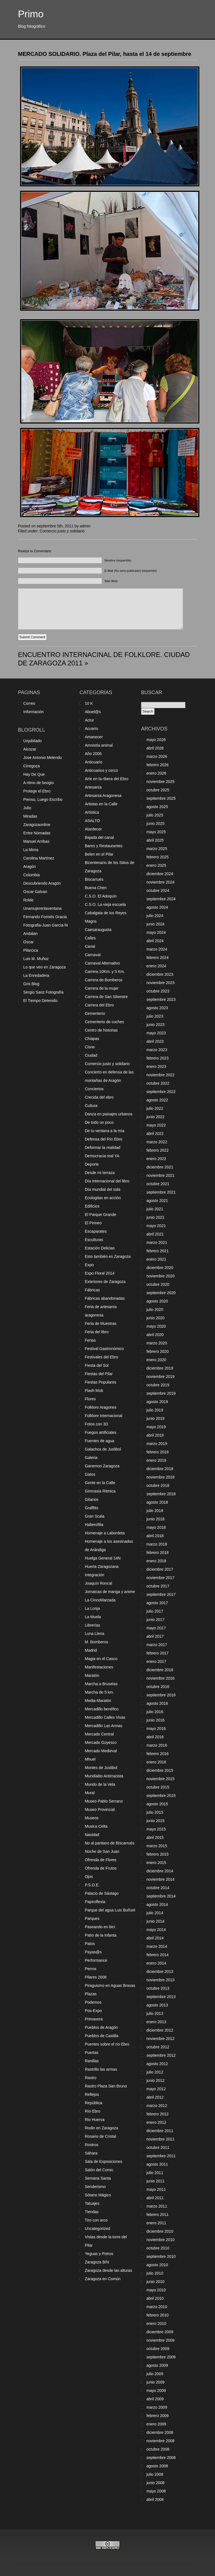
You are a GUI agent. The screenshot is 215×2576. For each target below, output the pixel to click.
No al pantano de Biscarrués (109, 1843)
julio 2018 (154, 1510)
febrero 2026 (157, 765)
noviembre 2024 (160, 882)
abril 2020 (155, 1334)
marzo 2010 (156, 2306)
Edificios (92, 1206)
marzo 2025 (156, 848)
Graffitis (91, 1508)
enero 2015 (156, 1862)
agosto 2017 (157, 1603)
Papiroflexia (95, 1901)
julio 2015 (154, 1812)
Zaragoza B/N (97, 2262)
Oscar (28, 942)
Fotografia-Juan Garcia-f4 (45, 925)
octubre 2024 (157, 890)
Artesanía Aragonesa (103, 795)
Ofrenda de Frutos (101, 1868)
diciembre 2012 (159, 2030)
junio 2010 (155, 2281)
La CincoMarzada (100, 1600)
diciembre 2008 (159, 2432)
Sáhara (91, 2153)
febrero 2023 (157, 1058)
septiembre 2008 (161, 2457)
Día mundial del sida (102, 1189)
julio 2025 (154, 815)
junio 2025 (155, 823)
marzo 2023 (156, 1049)
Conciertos (94, 1089)
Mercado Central (99, 1734)
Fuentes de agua (99, 1441)
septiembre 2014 (161, 1896)
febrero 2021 (157, 1251)
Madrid (91, 1650)
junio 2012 (155, 2080)
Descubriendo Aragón (42, 883)
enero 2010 (156, 2323)
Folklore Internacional (103, 1415)
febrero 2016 (157, 1753)
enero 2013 (156, 2022)
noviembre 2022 (160, 1075)
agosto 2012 (157, 2063)
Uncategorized (97, 2228)
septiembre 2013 (161, 1996)
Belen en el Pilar (99, 854)
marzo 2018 (156, 1544)
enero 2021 (156, 1259)
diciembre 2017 (159, 1569)
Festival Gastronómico (104, 1348)
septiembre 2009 (161, 2357)
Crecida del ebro (99, 1097)
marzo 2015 (156, 1846)
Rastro (90, 2077)
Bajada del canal (99, 837)
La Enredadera (36, 975)
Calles (90, 938)
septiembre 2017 (161, 1594)
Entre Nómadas (36, 833)
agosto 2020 (157, 1301)
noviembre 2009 (160, 2340)
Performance (96, 1960)
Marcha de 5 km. (99, 1692)
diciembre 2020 (159, 1267)
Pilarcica (30, 950)
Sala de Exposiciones (103, 2161)
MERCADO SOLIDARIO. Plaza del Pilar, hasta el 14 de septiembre (104, 54)
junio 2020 (155, 1318)
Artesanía (93, 787)
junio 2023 (155, 1024)
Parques (92, 1918)
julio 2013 (154, 2013)
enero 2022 (156, 1158)
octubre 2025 (157, 790)
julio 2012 (154, 2072)
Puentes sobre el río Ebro (107, 2044)
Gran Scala (94, 1516)
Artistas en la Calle (101, 804)
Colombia (31, 875)
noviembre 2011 (160, 2139)
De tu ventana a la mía (104, 1131)
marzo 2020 (156, 1343)
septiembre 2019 (161, 1393)
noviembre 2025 (160, 781)
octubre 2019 (157, 1385)
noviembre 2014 (160, 1879)
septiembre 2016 (161, 1695)
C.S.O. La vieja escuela (105, 904)
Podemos (93, 2002)
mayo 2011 (156, 2189)
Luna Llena (94, 1633)
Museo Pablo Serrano (104, 1801)
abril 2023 (155, 1041)
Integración (94, 1575)
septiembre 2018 (161, 1494)
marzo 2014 (156, 1946)
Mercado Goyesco (101, 1742)
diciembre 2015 (159, 1770)
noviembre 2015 (160, 1779)
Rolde (28, 900)
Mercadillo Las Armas (103, 1725)
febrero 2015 (157, 1854)
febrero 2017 (157, 1653)
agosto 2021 (157, 1200)
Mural (90, 1793)
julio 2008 (154, 2474)
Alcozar (29, 749)
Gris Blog (31, 984)
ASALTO (92, 820)
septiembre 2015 (161, 1795)
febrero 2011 (157, 2214)
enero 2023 (156, 1066)
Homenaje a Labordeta (105, 1533)
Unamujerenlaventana (42, 908)
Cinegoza (31, 766)
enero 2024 (156, 966)
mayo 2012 (156, 2089)
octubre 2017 (157, 1586)
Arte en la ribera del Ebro (106, 779)
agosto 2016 (157, 1703)
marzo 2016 (156, 1745)
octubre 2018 (157, 1485)
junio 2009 (155, 2382)
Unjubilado (32, 741)
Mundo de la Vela (100, 1784)
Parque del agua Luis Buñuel (110, 1910)
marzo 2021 (156, 1242)
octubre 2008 (157, 2449)
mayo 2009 (156, 2390)
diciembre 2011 (159, 2131)
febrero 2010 (157, 2315)
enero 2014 (156, 1963)
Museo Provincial (100, 1809)
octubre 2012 (157, 2047)
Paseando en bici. (100, 1927)
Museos (92, 1818)
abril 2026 (155, 748)
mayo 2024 (156, 932)
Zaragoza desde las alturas (108, 2270)
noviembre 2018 (160, 1477)
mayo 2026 (156, 739)
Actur (89, 720)
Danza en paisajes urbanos (108, 1114)
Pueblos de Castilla (101, 2036)
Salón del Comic (99, 2170)
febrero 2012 (157, 2114)
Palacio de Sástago (102, 1893)
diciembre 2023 (159, 974)
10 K (89, 703)
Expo (89, 1265)
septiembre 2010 (161, 2256)
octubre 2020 (157, 1284)
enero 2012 (156, 2122)
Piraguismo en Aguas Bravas (110, 1985)
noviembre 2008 (160, 2441)
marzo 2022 (156, 1142)
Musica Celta (96, 1826)
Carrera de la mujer (102, 988)
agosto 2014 (157, 1904)
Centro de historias (101, 1030)
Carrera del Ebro (99, 1005)
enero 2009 (156, 2424)
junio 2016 (155, 1720)
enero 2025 (156, 865)
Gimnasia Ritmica (100, 1491)
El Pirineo (93, 1223)
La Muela (93, 1617)
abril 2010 (155, 2298)
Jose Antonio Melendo (42, 757)
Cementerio (95, 1013)
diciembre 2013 (159, 1971)
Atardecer (93, 829)
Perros (90, 1968)
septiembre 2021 (161, 1192)
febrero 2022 (157, 1150)
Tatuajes (92, 2203)
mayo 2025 (156, 832)
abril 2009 (155, 2399)
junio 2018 (155, 1519)
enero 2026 (156, 773)
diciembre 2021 (159, 1167)
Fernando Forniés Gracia (45, 917)
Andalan (30, 933)
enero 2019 (156, 1460)
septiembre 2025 (161, 798)
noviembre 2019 (160, 1376)
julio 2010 (154, 2273)
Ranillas (92, 2061)
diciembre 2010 (159, 2231)
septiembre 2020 (161, 1293)
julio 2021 (154, 1209)
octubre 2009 (157, 2348)
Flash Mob (94, 1390)
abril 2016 (155, 1737)
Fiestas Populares (100, 1382)
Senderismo (95, 2186)
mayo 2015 (156, 1829)
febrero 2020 (157, 1351)
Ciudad (91, 1055)
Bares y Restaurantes (104, 846)
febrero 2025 (157, 857)
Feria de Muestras (100, 1323)
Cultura (91, 1105)
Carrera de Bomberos (104, 980)
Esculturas (94, 1239)
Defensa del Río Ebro (103, 1139)
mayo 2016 (156, 1728)
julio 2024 (154, 915)
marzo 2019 (156, 1443)
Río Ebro (92, 2111)
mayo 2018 (156, 1527)
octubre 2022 (157, 1083)
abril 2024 (155, 941)
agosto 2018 (157, 1502)
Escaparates (96, 1231)
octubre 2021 (157, 1184)
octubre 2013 (157, 1988)
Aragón (29, 866)
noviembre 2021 (160, 1175)
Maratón (92, 1675)
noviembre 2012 (160, 2038)
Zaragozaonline (36, 824)
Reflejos (92, 2094)
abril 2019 (155, 1435)
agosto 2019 (157, 1401)
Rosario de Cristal (100, 2136)
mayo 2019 (156, 1427)
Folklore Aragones (100, 1407)
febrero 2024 (157, 957)
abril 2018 (155, 1536)
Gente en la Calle (100, 1482)
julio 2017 (154, 1611)
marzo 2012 (156, 2105)
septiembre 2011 (161, 2156)
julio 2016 (154, 1712)
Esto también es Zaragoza (107, 1256)
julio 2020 (154, 1309)
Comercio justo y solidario (62, 531)
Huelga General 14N (103, 1558)
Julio (27, 808)
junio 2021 (155, 1217)
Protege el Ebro (36, 791)
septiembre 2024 (161, 899)
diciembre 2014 (159, 1871)
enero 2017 (156, 1661)
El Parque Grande (100, 1214)
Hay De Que (34, 774)
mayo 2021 (156, 1225)
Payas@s (93, 1952)
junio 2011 (155, 2181)
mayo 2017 (156, 1628)
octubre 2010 (157, 2248)
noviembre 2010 (160, 2239)
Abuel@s (93, 712)
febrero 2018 (157, 1552)
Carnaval (93, 955)
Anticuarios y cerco (101, 770)
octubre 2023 (157, 991)
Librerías (92, 1625)
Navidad (92, 1834)
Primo (30, 13)
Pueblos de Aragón (101, 2027)
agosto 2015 (157, 1804)
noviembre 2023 (160, 982)
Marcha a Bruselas (101, 1684)
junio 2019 (155, 1418)
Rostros (91, 2144)
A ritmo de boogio (38, 782)
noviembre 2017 (160, 1577)
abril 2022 (155, 1133)
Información (33, 712)
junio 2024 (155, 924)
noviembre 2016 (160, 1678)
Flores (90, 1399)
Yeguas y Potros (99, 2253)
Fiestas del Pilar (99, 1374)
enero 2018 (156, 1561)
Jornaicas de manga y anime (110, 1591)
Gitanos (91, 1499)
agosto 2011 (157, 2164)
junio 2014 (155, 1921)
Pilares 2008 (96, 1977)
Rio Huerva (94, 2119)
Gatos (90, 1474)
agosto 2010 (157, 2265)
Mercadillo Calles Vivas (105, 1717)
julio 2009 (154, 2374)
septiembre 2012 (161, 2055)
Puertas (91, 2052)
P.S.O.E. (92, 1885)
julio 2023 (154, 1016)
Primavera (94, 2019)
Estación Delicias (100, 1248)
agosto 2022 (157, 1100)
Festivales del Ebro (101, 1357)
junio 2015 (155, 1820)
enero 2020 (156, 1360)
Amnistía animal (99, 745)
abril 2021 (155, 1234)
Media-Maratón (98, 1700)
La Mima (30, 849)
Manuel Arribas (36, 841)
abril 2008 (155, 2499)
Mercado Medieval (101, 1751)
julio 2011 (154, 2172)
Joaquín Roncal (98, 1583)
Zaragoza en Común (103, 2279)
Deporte (92, 1164)
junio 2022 (155, 1117)
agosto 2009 (157, 2365)
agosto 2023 (157, 1008)
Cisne (90, 1047)
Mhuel (90, 1759)
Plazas (91, 1994)
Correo (29, 703)
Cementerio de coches (104, 1022)
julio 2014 (154, 1913)
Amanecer (94, 737)
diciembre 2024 (159, 874)
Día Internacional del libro (107, 1181)
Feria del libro (97, 1332)
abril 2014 (155, 1938)
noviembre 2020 (160, 1276)
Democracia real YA (102, 1156)
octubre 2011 (157, 2147)
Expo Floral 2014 (99, 1273)
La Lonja (92, 1608)
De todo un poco (99, 1122)
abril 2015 (155, 1837)
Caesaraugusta (98, 929)
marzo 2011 (156, 2206)
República (93, 2103)
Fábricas (92, 1290)
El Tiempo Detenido (40, 1000)
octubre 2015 (157, 1787)
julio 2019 (154, 1410)
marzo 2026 (156, 756)
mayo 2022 (156, 1125)
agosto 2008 (157, 2466)
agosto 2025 (157, 806)
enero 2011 (156, 2223)
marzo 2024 (156, 949)
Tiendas (92, 2212)
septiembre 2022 (161, 1091)
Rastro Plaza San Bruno (106, 2086)
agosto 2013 (157, 2005)
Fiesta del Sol (97, 1365)
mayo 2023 (156, 1033)
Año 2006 (93, 753)
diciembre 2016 (159, 1670)
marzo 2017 (156, 1644)
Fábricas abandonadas (105, 1298)
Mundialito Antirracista (104, 1776)
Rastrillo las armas (101, 2069)
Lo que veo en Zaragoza (44, 967)
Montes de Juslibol (101, 1767)
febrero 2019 (157, 1452)
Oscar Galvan (35, 891)
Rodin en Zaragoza (101, 2128)
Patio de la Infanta (100, 1935)
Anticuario (93, 762)
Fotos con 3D (96, 1424)
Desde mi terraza (100, 1172)
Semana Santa (98, 2178)
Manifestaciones (99, 1667)
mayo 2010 (156, 2290)
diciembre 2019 (159, 1368)
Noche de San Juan (102, 1851)
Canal (90, 946)
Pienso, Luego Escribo (42, 799)
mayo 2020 (156, 1326)
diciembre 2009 (159, 2332)
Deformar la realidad (102, 1147)
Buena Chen (96, 887)
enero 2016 (156, 1762)
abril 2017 (155, 1636)
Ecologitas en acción (103, 1198)
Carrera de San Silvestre (106, 996)
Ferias (90, 1340)
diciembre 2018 (159, 1468)
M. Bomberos (96, 1642)
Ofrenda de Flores (100, 1860)
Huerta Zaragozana (102, 1566)
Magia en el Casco (101, 1658)
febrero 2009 (157, 2415)
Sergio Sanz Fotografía (43, 992)
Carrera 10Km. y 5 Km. (105, 971)
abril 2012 (155, 2097)
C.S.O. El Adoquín (101, 896)
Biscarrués (94, 879)
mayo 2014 (156, 1929)
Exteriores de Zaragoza (105, 1281)
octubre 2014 (157, 1887)
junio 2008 (155, 2482)
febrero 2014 (157, 1955)
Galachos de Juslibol (103, 1449)
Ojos (89, 1876)
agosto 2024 (157, 907)
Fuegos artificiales (100, 1432)
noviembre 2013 (160, 1980)
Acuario (91, 728)
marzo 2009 (156, 2407)
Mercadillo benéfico (102, 1709)
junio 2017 (155, 1619)
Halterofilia (94, 1524)
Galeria (91, 1457)
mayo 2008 (156, 2491)
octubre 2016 (157, 1686)
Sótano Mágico (98, 2195)
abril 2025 (155, 840)
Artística (92, 812)
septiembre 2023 (161, 999)
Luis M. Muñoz (36, 958)
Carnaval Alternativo (102, 963)
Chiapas (92, 1038)
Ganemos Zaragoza (102, 1466)
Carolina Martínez (38, 858)
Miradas (30, 816)
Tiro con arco (96, 2220)
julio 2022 (154, 1108)
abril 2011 (155, 2198)
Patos (90, 1943)
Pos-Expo (93, 2010)
